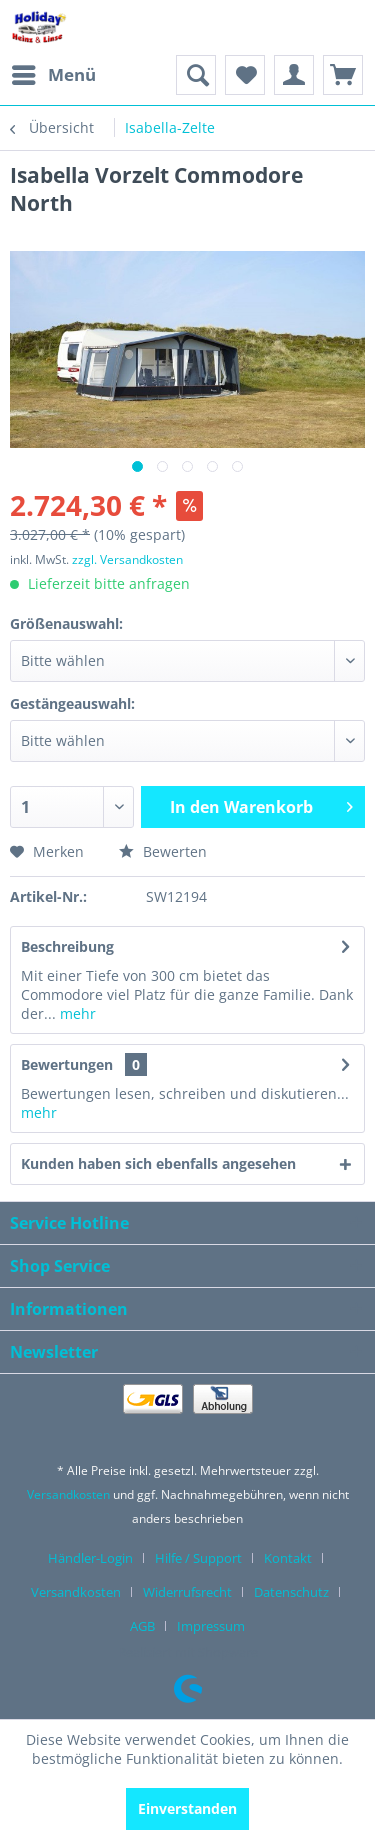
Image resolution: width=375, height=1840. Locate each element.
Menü (54, 72)
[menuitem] (53, 75)
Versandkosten (68, 1494)
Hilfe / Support (198, 1558)
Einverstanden (187, 1808)
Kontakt (288, 1558)
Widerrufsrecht (187, 1592)
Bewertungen (67, 1064)
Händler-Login (90, 1558)
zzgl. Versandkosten (127, 559)
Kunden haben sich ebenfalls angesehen (158, 1163)
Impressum (211, 1626)
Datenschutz (291, 1592)
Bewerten (163, 851)
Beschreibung (67, 946)
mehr (76, 1013)
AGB (142, 1626)
